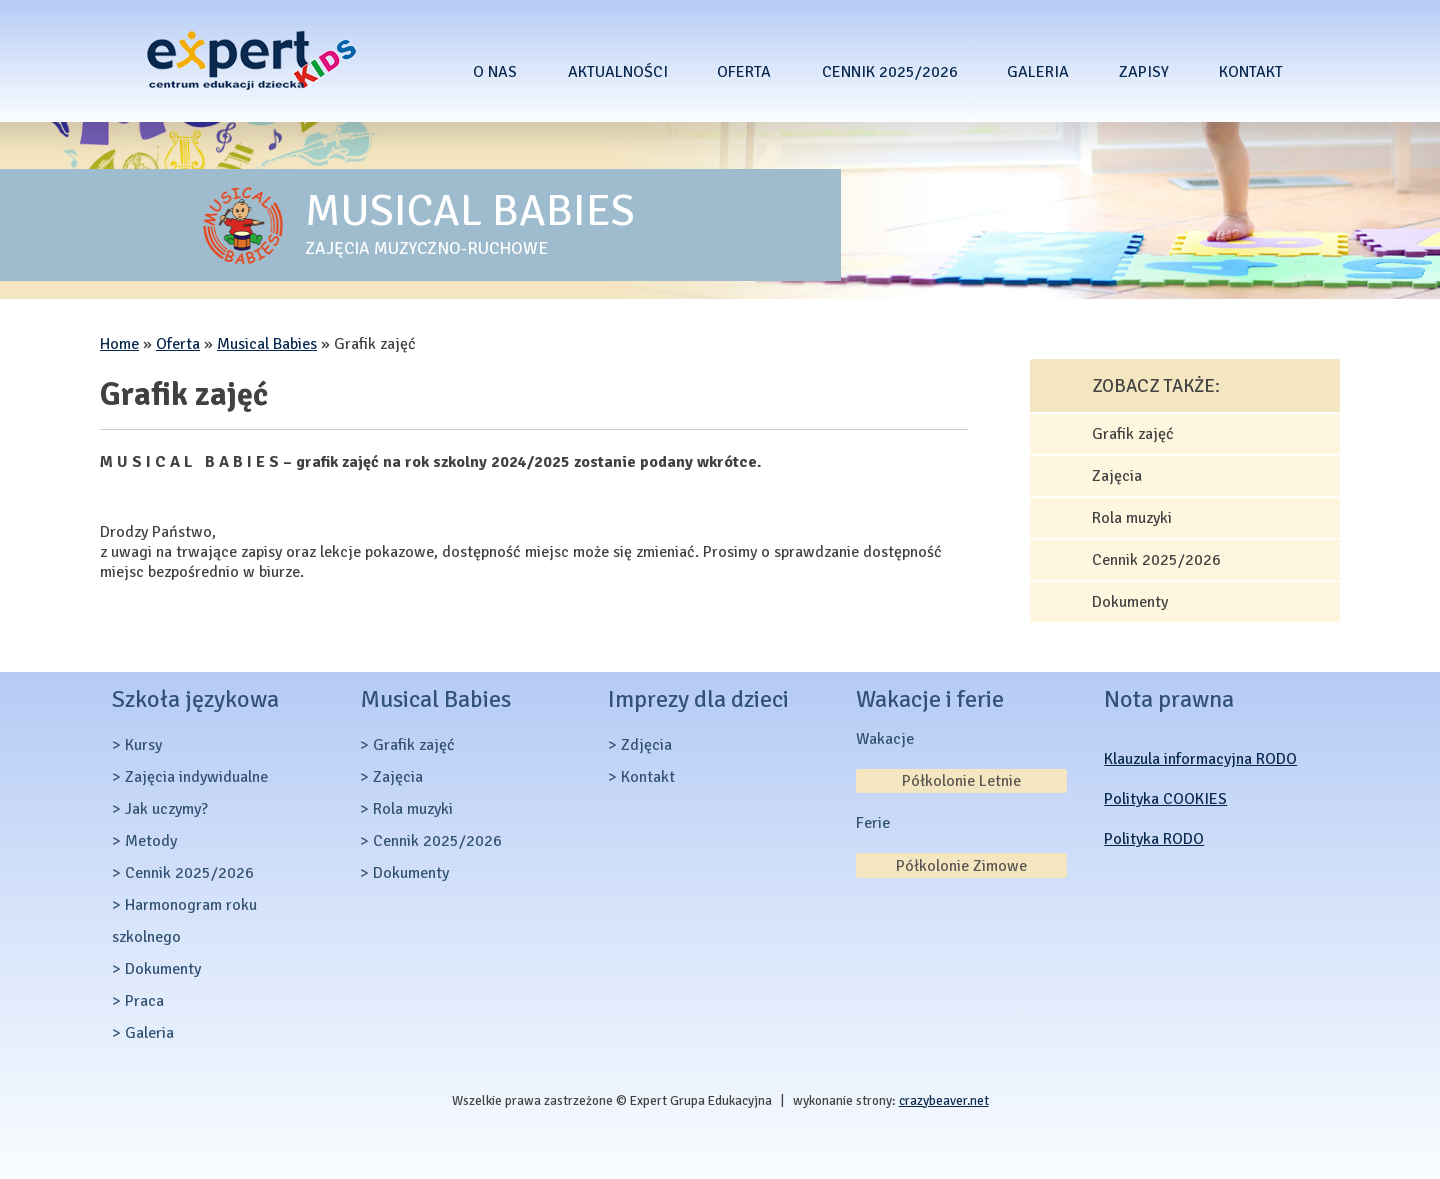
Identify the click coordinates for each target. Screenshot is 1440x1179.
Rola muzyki (1132, 518)
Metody (151, 841)
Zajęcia (1117, 476)
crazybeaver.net (944, 1100)
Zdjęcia (646, 745)
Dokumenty (1130, 602)
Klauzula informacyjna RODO (1200, 759)
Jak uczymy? (166, 809)
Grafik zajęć (1133, 434)
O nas (495, 72)
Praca (144, 1001)
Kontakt (1251, 72)
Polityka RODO (1154, 839)
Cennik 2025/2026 (890, 72)
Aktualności (618, 72)
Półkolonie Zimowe (961, 866)
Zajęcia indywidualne (196, 777)
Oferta (744, 72)
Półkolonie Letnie (961, 781)
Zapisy (1144, 72)
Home (119, 344)
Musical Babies (267, 344)
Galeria (1038, 72)
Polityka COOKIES (1165, 799)
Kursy (143, 745)
